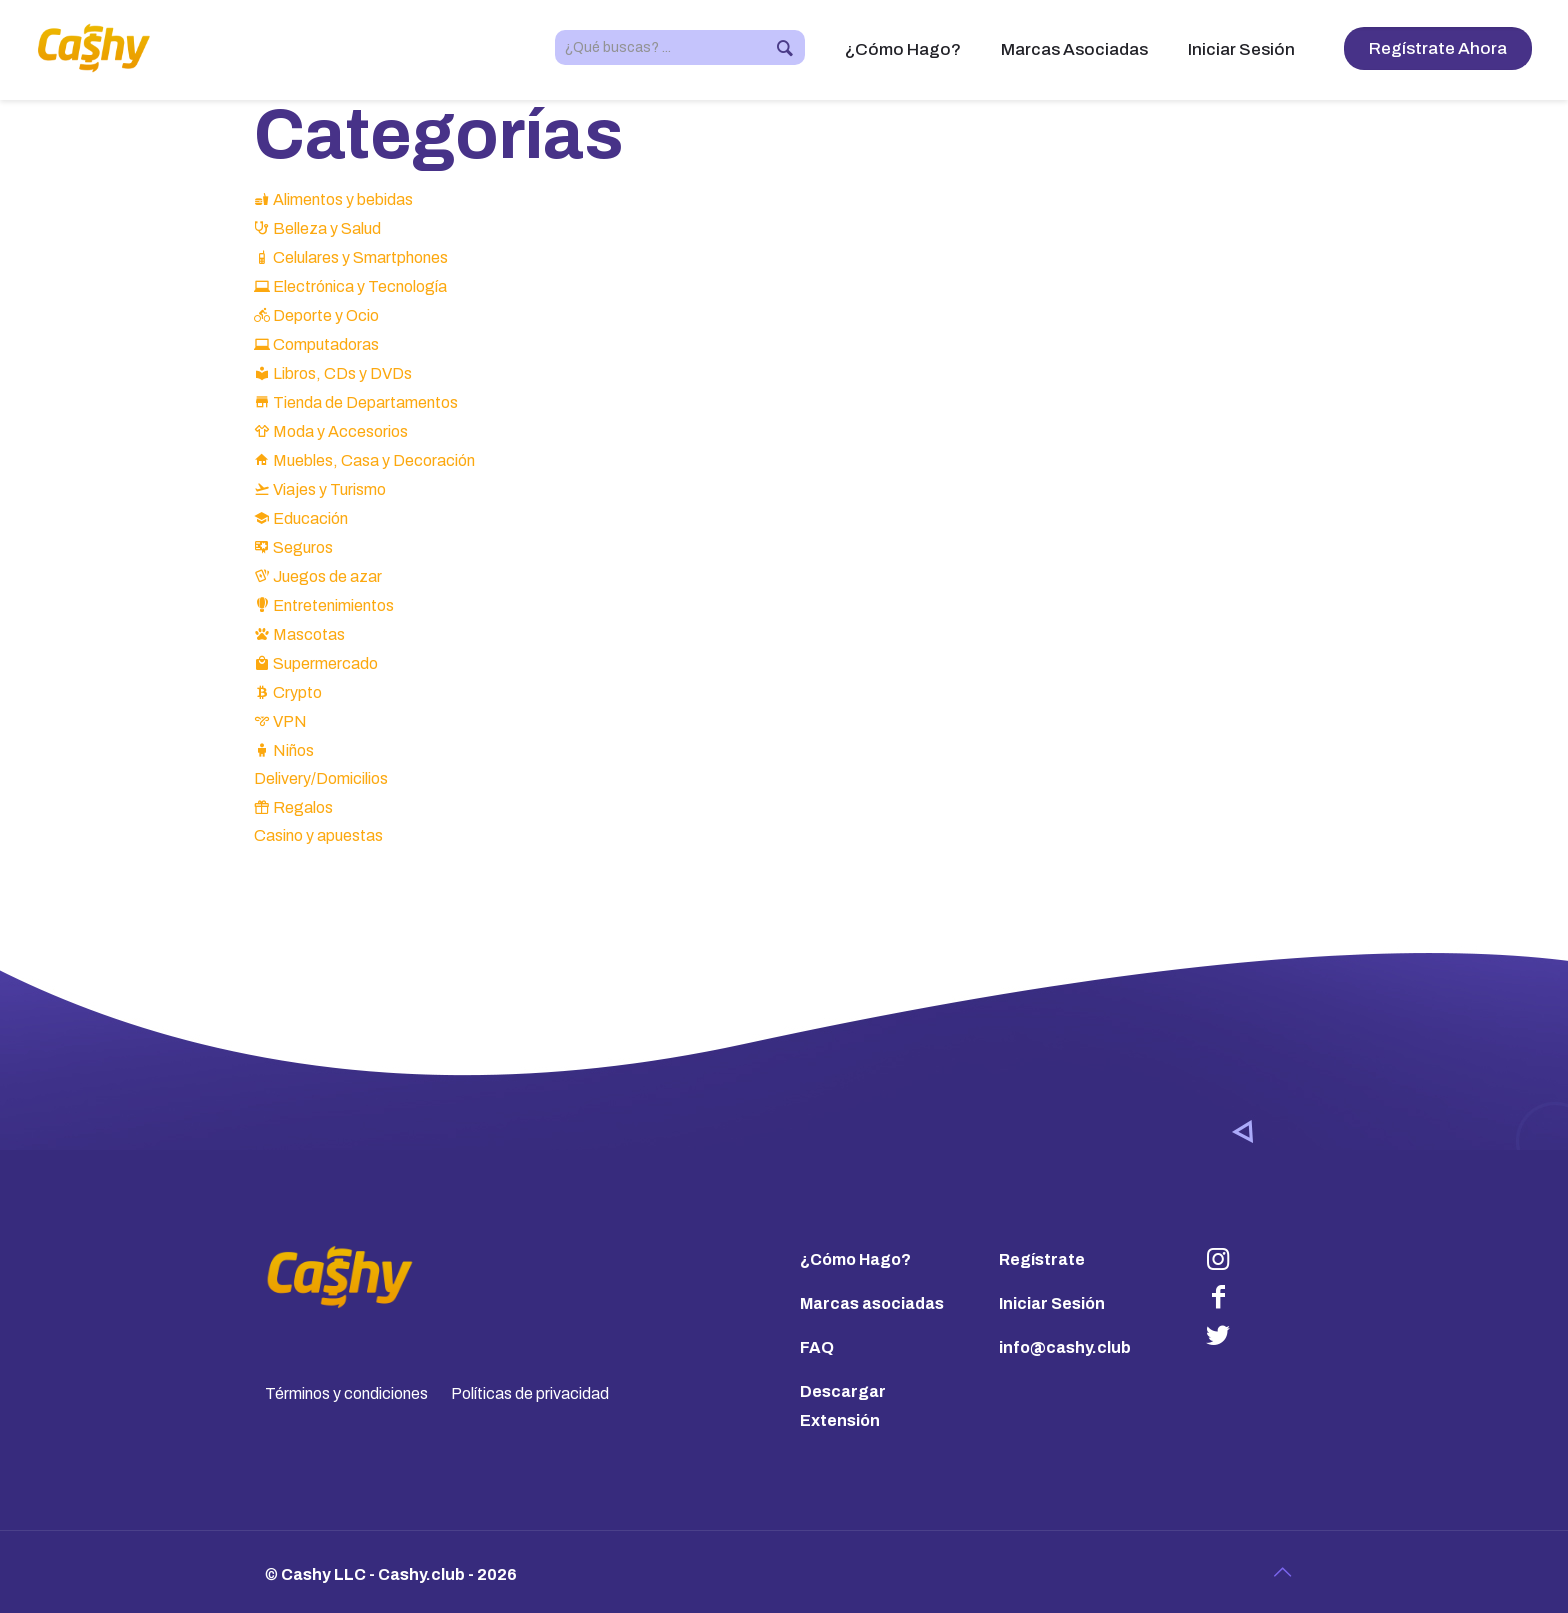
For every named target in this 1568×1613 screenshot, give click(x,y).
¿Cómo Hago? (855, 1259)
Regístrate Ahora (1438, 48)
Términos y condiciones (346, 1393)
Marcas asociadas (872, 1303)
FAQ (817, 1347)
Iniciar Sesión (1052, 1303)
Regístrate (1042, 1259)
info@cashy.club (1065, 1347)
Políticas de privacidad (530, 1393)
